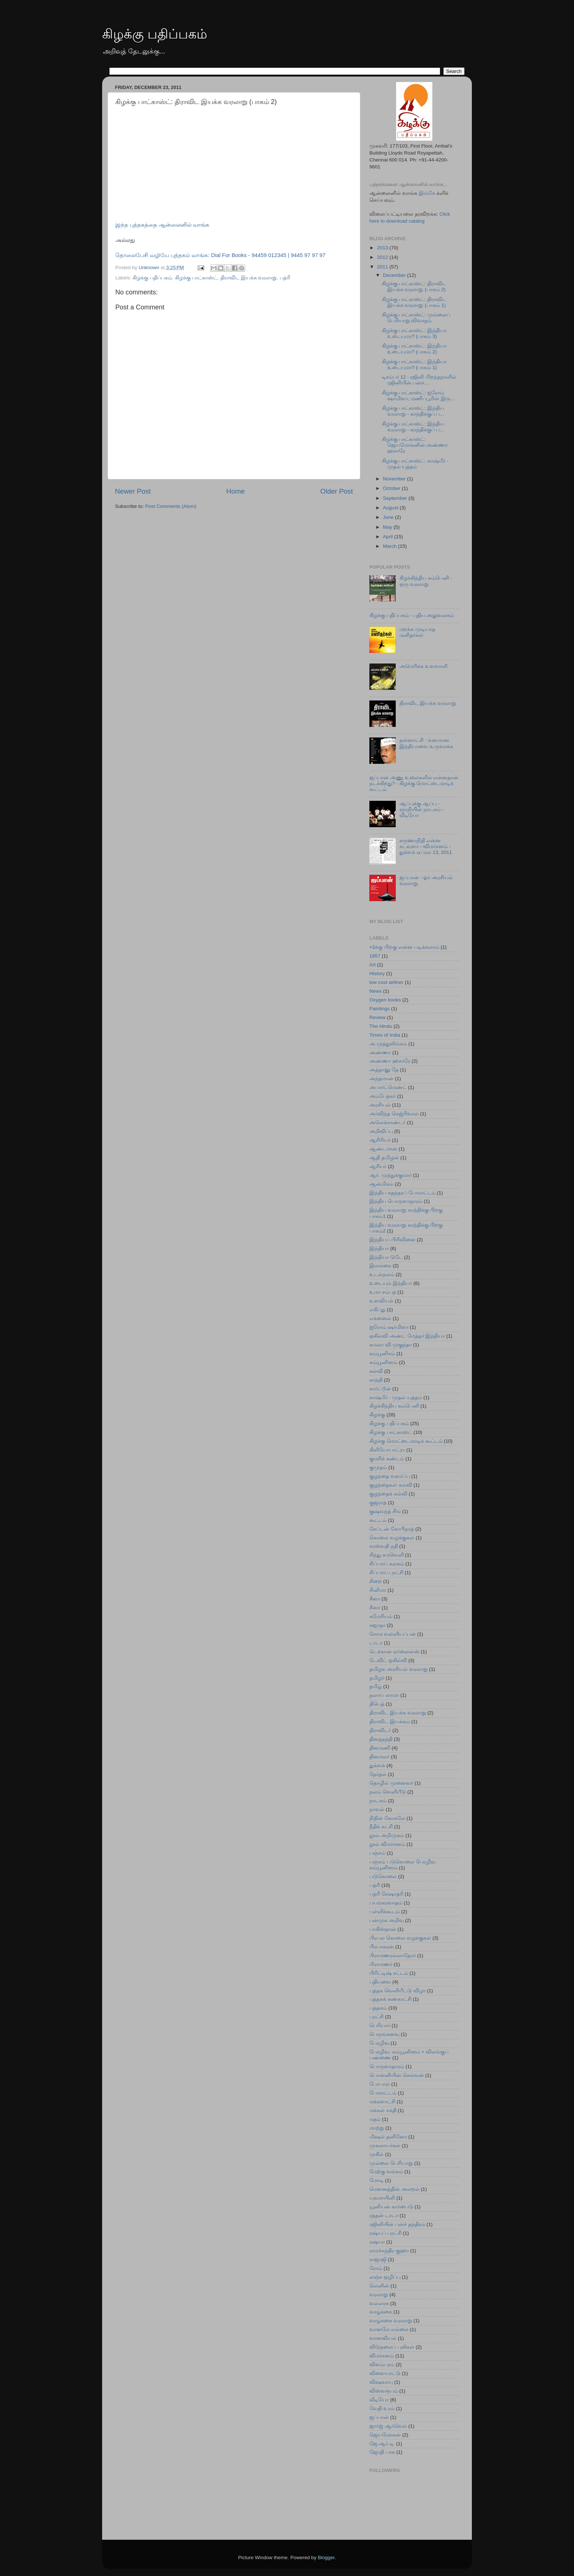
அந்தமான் (381, 1078)
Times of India (384, 1035)
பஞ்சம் (377, 1853)
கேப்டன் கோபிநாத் (391, 1529)
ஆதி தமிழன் (384, 1157)
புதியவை (380, 1982)
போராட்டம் (382, 2093)
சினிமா (377, 1590)
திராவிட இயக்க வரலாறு (248, 277)
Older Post (336, 491)
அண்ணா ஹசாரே (389, 1061)
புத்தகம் (378, 2008)
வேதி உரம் (382, 2408)
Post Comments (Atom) (171, 506)
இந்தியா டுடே (386, 1257)
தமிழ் (375, 1686)
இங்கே (427, 193)
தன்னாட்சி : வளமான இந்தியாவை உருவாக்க (426, 743)
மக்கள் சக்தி (382, 2110)
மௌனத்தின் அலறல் (394, 2189)
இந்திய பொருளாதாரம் (395, 1201)
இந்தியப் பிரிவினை (392, 1239)
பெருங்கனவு (384, 2034)
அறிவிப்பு (381, 1131)
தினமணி (379, 1748)
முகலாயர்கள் (384, 2145)
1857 (374, 956)
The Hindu (380, 1026)
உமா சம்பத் (382, 1292)
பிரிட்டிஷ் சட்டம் (388, 1973)
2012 (383, 257)
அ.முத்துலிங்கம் (388, 1044)
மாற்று (376, 2128)
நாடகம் (378, 1800)
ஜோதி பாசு (382, 2452)
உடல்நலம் (381, 1274)
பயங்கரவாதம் (385, 1903)
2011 (383, 267)
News (375, 991)
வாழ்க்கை (380, 2312)
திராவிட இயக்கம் (389, 1721)
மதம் (375, 2119)
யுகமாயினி (382, 2198)
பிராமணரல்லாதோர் (392, 1955)
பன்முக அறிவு (386, 1920)
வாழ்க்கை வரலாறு (390, 2320)
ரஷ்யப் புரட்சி (385, 2233)
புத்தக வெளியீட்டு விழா (397, 1990)
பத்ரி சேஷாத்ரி (386, 1894)
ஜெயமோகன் (385, 2435)
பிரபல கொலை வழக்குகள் (400, 1938)
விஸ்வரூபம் (383, 2391)
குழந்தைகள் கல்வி (390, 1485)
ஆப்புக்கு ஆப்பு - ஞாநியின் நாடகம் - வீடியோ (421, 809)
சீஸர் (374, 1607)
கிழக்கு (377, 1414)
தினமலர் (379, 1756)
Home (235, 491)
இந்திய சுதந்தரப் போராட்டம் (402, 1193)
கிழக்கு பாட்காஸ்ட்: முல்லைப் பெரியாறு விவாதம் (416, 317)
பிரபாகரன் (381, 1946)
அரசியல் (380, 1105)
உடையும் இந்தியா (390, 1283)
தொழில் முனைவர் (391, 1783)
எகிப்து (377, 1309)
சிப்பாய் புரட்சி (386, 1572)
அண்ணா (380, 1052)
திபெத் (376, 1704)
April (388, 536)
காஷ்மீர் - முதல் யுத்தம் (395, 1397)
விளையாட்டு (384, 2373)
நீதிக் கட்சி (381, 1826)
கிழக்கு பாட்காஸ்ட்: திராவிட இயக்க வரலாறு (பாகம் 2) (414, 286)
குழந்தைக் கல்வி (388, 1494)
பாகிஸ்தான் (382, 1929)
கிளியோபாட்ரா (387, 1450)
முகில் (376, 2154)
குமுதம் (378, 1467)
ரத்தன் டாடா (383, 2215)
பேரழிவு (379, 2043)
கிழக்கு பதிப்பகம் (154, 33)
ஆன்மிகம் (381, 1184)
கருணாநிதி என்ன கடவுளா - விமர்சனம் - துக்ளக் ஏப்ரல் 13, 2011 (425, 846)
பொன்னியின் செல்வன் (396, 2075)
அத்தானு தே (384, 1070)
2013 (383, 247)
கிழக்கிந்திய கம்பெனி (394, 1406)
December (395, 275)
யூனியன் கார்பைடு (391, 2206)
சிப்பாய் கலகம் (386, 1563)
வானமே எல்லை (389, 2329)
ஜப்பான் (379, 2417)
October (392, 488)
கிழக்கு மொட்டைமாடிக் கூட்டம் (406, 1441)
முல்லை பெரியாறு (391, 2163)
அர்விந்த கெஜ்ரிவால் (394, 1113)
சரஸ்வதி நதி (383, 1546)
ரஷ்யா (377, 2242)
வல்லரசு (379, 2303)
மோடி (376, 2180)
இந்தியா (379, 1248)
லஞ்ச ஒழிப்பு (384, 2277)
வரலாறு (378, 2294)
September (396, 498)
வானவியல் (382, 2338)
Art (372, 964)
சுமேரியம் (380, 1616)
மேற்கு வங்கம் (386, 2171)
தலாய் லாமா (384, 1695)
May (388, 527)
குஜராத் (378, 1502)
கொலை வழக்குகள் (391, 1537)
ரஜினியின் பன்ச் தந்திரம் (397, 2224)
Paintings (379, 1008)
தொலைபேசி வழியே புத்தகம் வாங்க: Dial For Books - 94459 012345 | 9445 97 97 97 (220, 255)
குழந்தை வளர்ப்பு (389, 1476)
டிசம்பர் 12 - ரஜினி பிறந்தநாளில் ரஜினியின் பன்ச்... (419, 380)
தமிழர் (376, 1678)
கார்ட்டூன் (380, 1388)
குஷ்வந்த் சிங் (385, 1511)
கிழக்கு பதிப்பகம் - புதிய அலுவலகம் (411, 615)
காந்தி (376, 1380)
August (391, 507)
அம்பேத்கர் (382, 1096)
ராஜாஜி (378, 2259)
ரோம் (375, 2268)
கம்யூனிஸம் (383, 1362)
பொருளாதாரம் (386, 2066)
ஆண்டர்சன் (383, 1149)
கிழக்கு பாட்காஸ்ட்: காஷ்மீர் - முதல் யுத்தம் (415, 463)
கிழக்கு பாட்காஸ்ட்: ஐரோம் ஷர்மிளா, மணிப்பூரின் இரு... (418, 395)
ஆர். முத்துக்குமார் (390, 1175)
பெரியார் (379, 2025)
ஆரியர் (378, 1166)
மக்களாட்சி (382, 2101)
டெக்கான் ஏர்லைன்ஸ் (394, 1651)
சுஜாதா (377, 1625)
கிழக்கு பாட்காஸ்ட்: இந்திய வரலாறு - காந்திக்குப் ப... (413, 411)
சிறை (375, 1581)
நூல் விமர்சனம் (387, 1844)
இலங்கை (380, 1265)
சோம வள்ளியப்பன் (392, 1634)
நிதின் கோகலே (387, 1818)
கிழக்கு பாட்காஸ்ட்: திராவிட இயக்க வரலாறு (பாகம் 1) (414, 302)
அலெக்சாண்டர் (387, 1122)
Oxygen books (385, 1000)
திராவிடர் (380, 1730)
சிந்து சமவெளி (386, 1555)
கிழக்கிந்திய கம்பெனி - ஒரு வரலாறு (425, 581)
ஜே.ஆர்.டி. (382, 2443)
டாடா (376, 1643)
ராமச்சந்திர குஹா (389, 2250)
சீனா (374, 1599)
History (377, 973)
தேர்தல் (378, 1774)
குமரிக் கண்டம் (386, 1458)
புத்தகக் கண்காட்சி (390, 1999)
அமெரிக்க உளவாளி (423, 666)
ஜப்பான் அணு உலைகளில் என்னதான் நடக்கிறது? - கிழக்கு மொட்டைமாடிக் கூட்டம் (413, 783)
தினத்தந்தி (380, 1739)
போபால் (379, 2084)
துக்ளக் (377, 1765)
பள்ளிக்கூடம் (384, 1911)
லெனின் (379, 2286)
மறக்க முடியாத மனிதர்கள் (417, 632)
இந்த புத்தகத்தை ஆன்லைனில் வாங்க (162, 225)
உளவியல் (381, 1301)
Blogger (326, 2557)
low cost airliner (386, 982)
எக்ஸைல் (380, 1318)
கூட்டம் (378, 1520)
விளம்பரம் (381, 2364)
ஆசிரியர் (380, 1140)
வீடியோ (379, 2399)
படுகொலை (383, 1876)
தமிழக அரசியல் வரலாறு (398, 1669)
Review (377, 1017)
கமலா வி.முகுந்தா (390, 1345)
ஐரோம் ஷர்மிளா (389, 1327)
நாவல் (376, 1809)
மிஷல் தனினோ (388, 2137)
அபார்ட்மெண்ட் (388, 1087)
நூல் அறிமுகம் (386, 1835)
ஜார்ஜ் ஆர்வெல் (388, 2426)
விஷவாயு (381, 2382)
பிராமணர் (380, 1964)
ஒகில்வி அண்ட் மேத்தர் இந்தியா (407, 1336)
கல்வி (376, 1371)
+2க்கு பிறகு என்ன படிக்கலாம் (404, 947)
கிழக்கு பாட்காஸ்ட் (196, 277)
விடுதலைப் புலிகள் (391, 2347)
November (395, 479)
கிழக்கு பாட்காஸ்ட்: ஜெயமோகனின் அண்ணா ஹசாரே (415, 445)
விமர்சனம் (381, 2355)
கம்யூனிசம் (382, 1353)
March (390, 546)
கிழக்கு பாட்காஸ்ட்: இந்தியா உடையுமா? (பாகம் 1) (414, 364)
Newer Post (133, 491)
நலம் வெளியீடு (387, 1792)
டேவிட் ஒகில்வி (388, 1660)
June (389, 517)
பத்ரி (285, 277)
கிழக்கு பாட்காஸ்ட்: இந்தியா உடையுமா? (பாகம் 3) (414, 333)
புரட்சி (376, 2016)
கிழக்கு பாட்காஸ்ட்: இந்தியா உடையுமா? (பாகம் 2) (414, 348)
